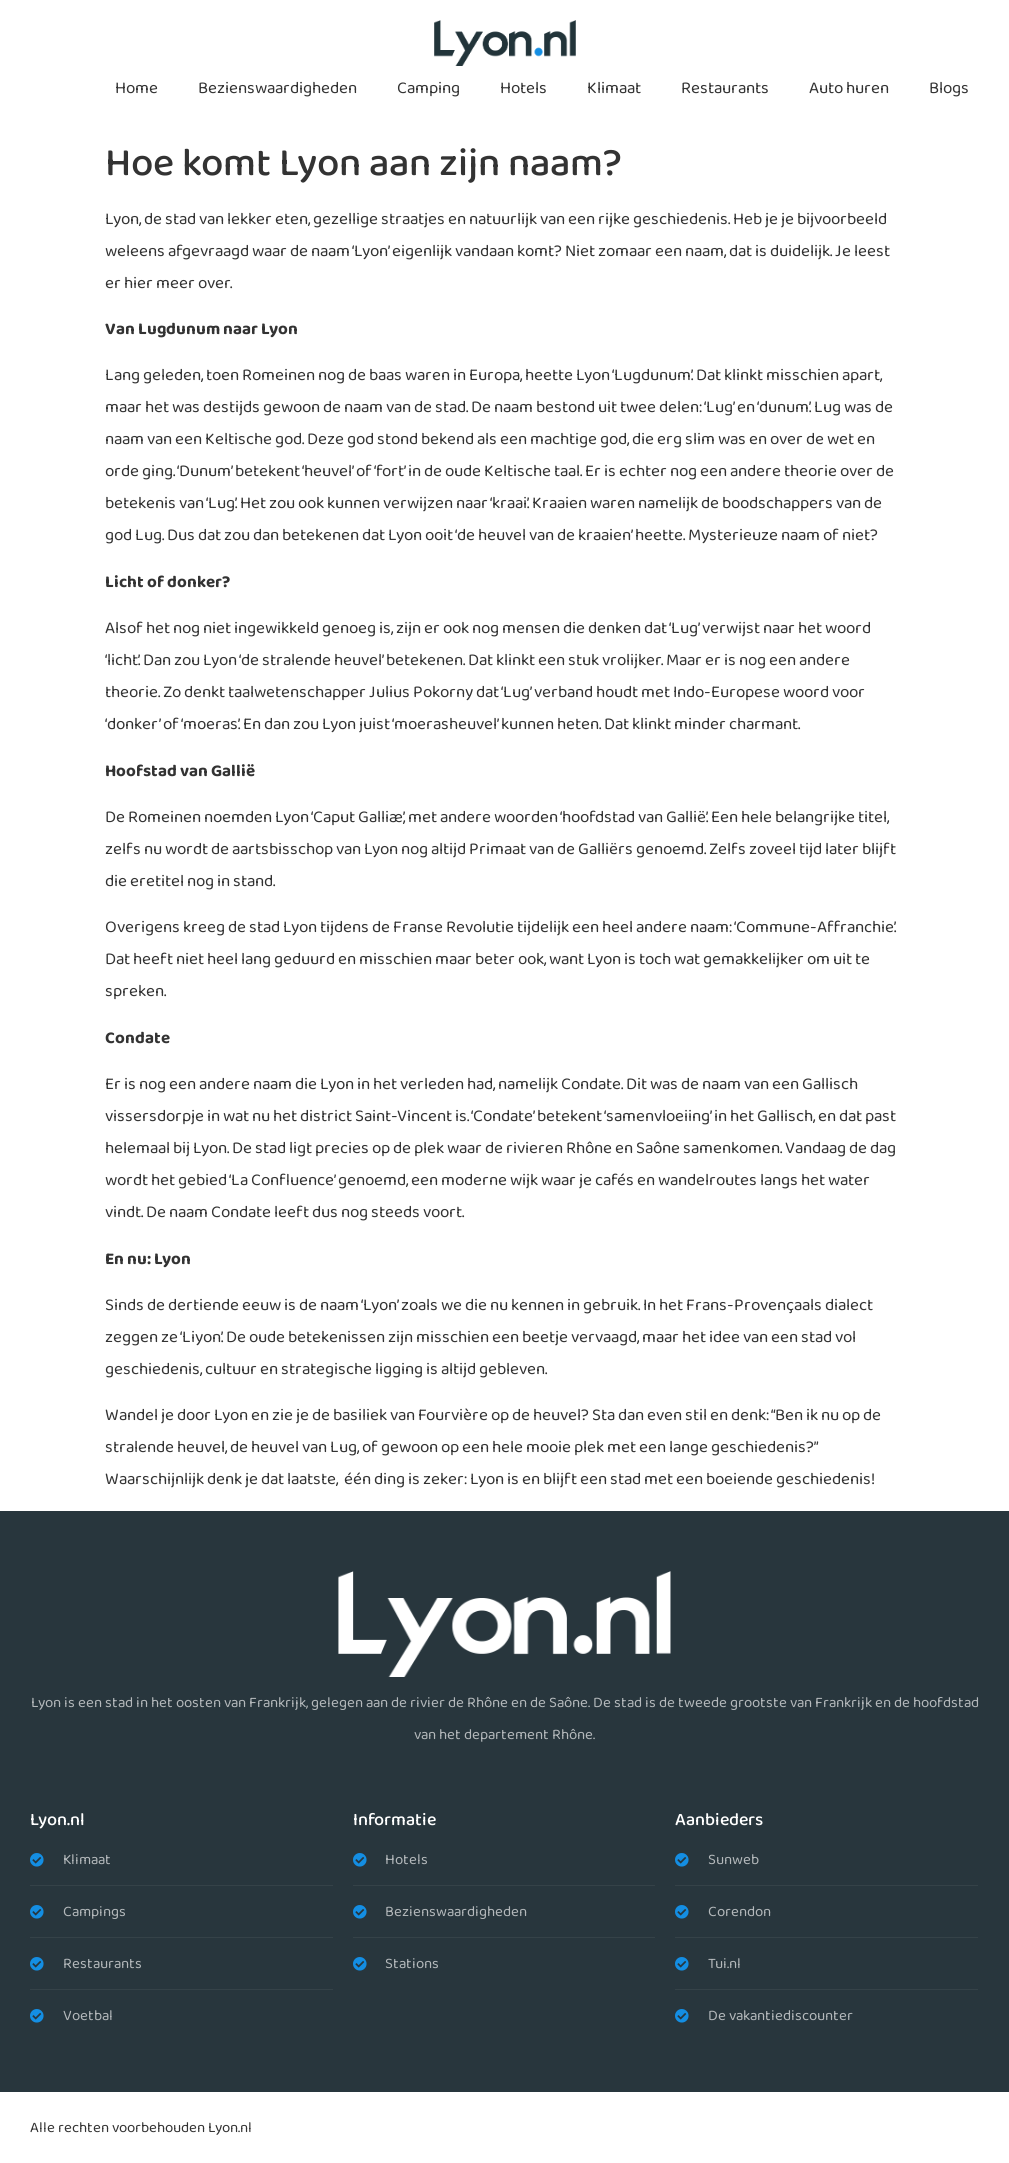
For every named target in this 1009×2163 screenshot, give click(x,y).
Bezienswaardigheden (277, 88)
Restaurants (725, 88)
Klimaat (614, 88)
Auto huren (849, 88)
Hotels (523, 88)
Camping (428, 88)
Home (136, 88)
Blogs (949, 88)
